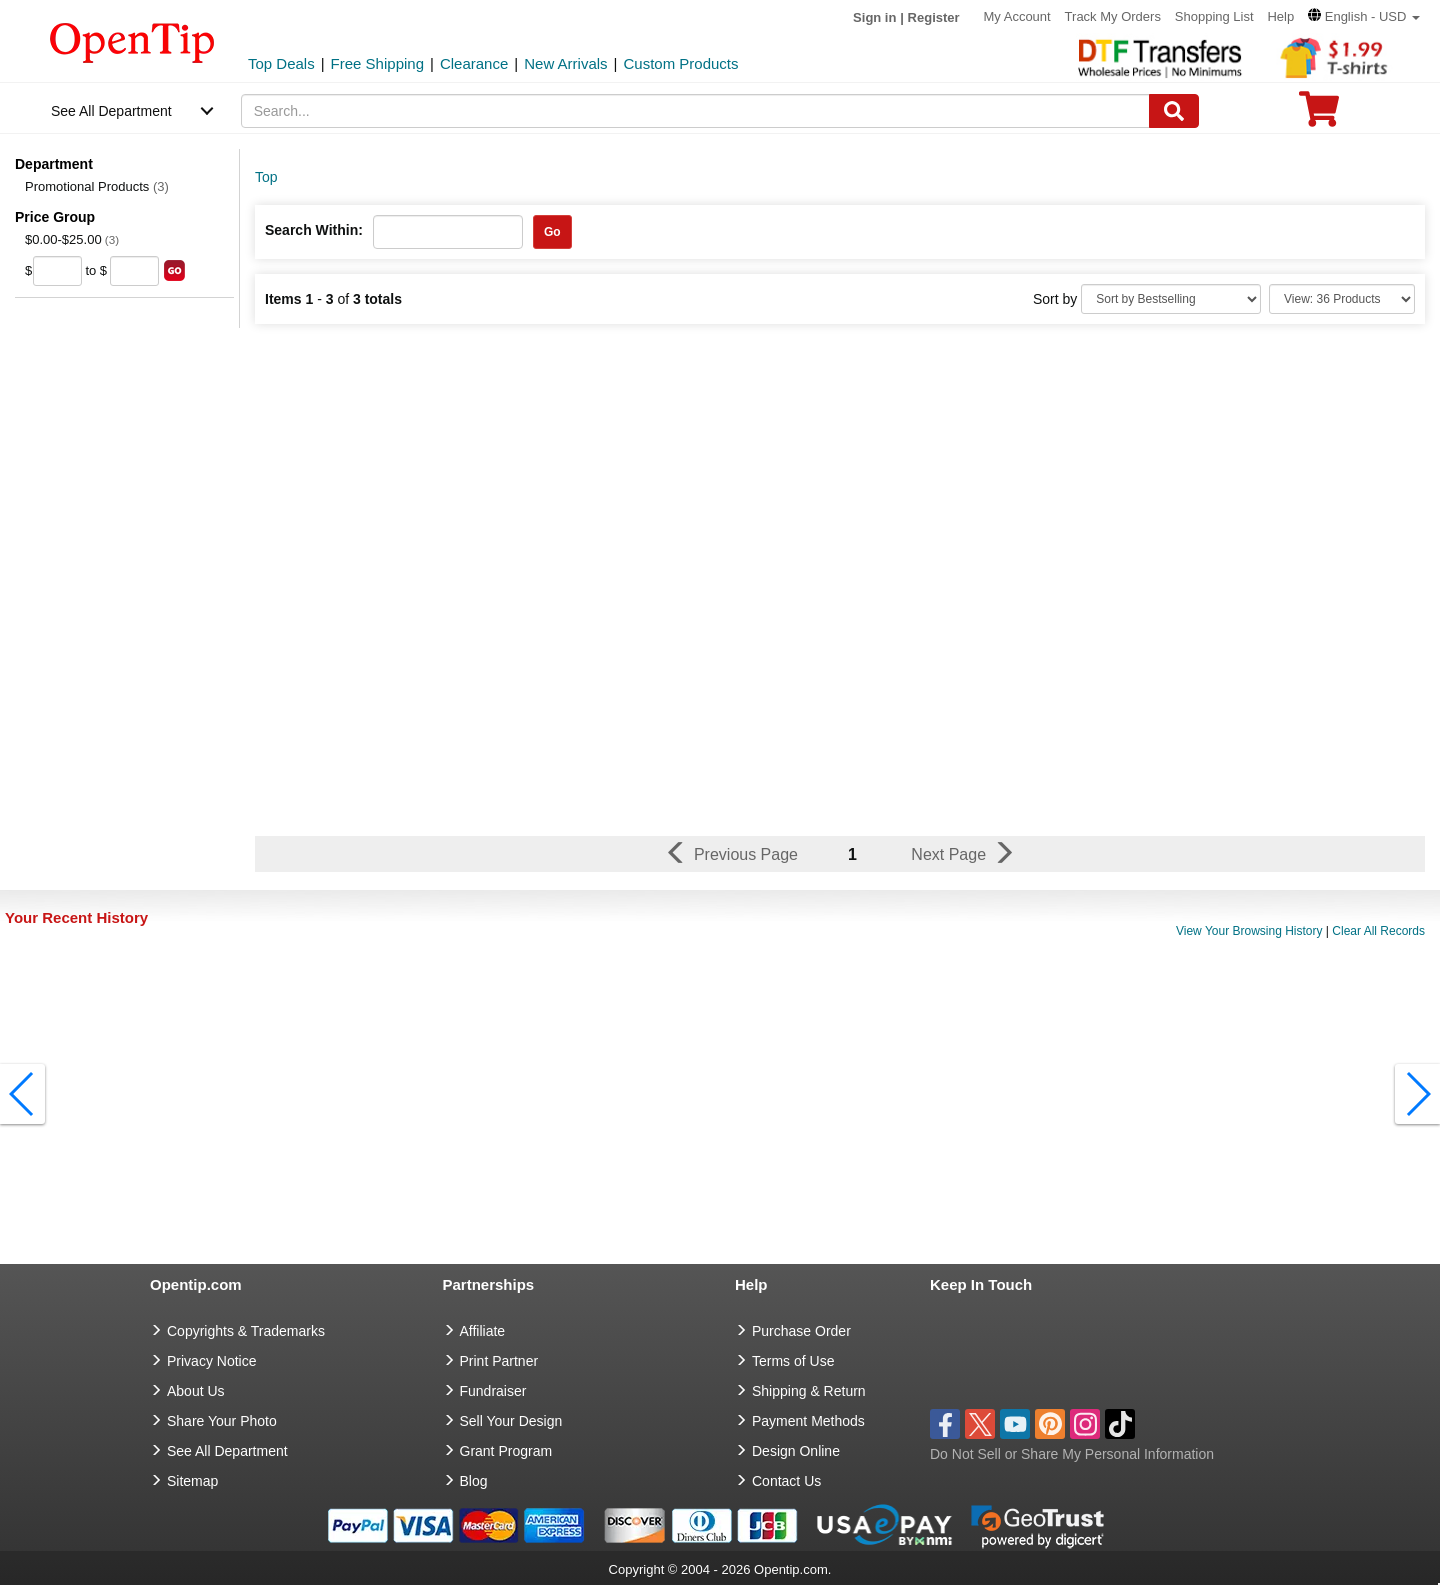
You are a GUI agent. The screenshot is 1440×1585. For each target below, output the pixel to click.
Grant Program (506, 1451)
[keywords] (696, 111)
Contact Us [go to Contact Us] (786, 1481)
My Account (1017, 16)
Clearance (474, 63)
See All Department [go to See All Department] (227, 1451)
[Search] (1174, 111)
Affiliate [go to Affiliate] (483, 1331)
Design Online (796, 1451)
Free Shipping (377, 63)
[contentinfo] (132, 41)
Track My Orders (1113, 16)
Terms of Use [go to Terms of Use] (793, 1361)
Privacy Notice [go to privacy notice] (211, 1361)
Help (1280, 16)
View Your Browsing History (1249, 931)
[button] (1364, 16)
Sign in (874, 17)
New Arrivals (565, 63)
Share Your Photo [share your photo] (222, 1421)
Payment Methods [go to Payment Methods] (808, 1421)
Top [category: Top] (266, 177)
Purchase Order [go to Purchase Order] (801, 1331)
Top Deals (281, 63)
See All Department (111, 111)
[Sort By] (1171, 299)
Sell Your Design (511, 1421)
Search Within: (314, 230)
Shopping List (1214, 16)
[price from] (57, 271)
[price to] (134, 271)
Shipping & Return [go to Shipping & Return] (809, 1391)
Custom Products (680, 63)
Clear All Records (1378, 931)
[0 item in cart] (1319, 115)
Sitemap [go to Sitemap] (192, 1481)
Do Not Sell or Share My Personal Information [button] (1072, 1454)
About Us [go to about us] (196, 1391)
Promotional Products (97, 186)
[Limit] (1342, 299)
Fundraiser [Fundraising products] (493, 1391)
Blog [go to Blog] (474, 1481)
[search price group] (174, 270)
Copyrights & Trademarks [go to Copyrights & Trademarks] (246, 1331)
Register (934, 17)
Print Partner (499, 1361)
